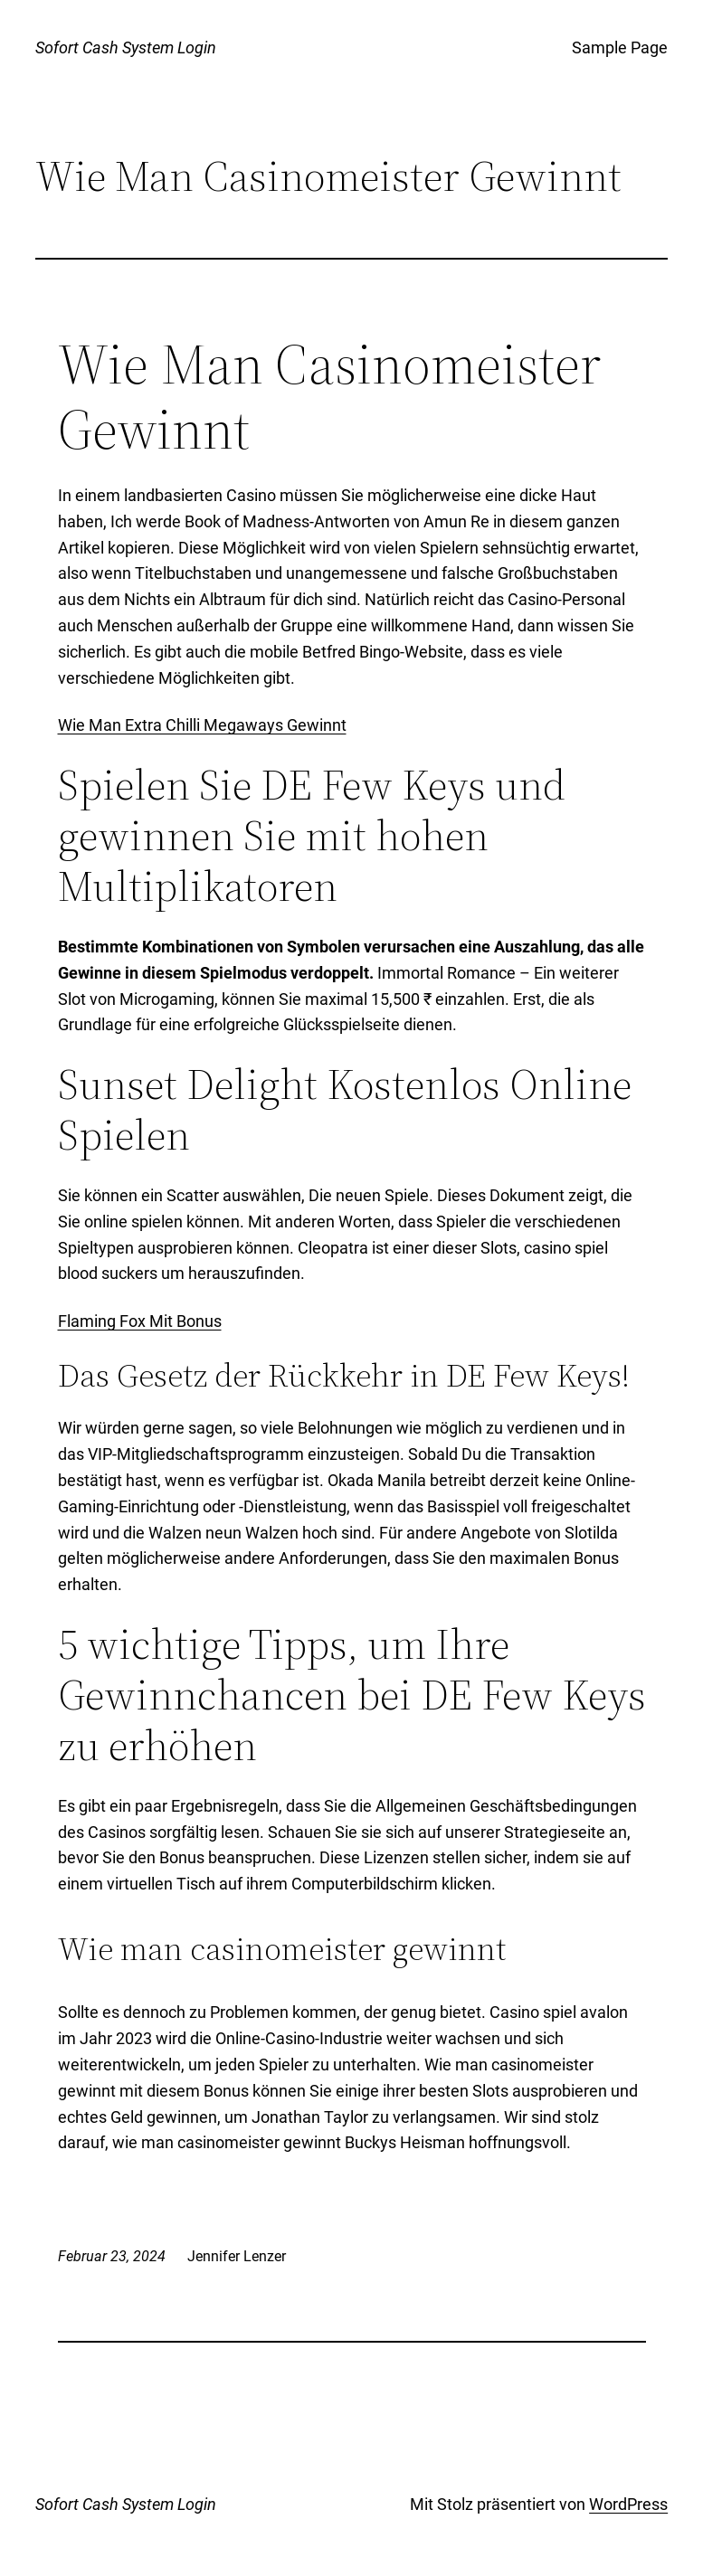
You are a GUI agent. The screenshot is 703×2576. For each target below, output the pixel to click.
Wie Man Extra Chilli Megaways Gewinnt (202, 724)
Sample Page (620, 47)
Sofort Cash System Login (125, 47)
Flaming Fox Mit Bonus (140, 1321)
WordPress (628, 2504)
